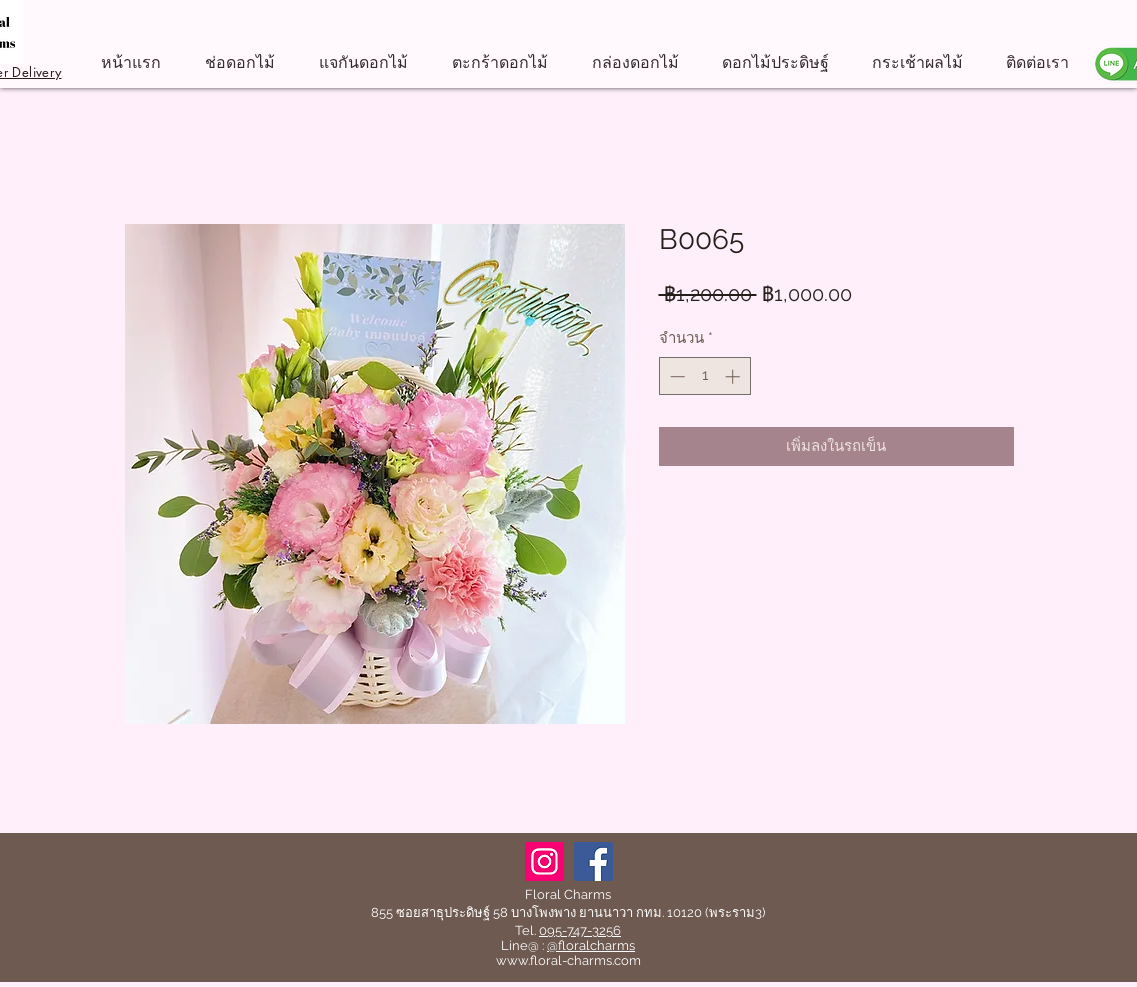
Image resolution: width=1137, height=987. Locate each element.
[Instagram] (544, 861)
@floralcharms (591, 945)
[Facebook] (593, 861)
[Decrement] (675, 376)
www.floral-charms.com (568, 960)
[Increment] (734, 376)
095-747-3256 (580, 930)
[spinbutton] (704, 376)
